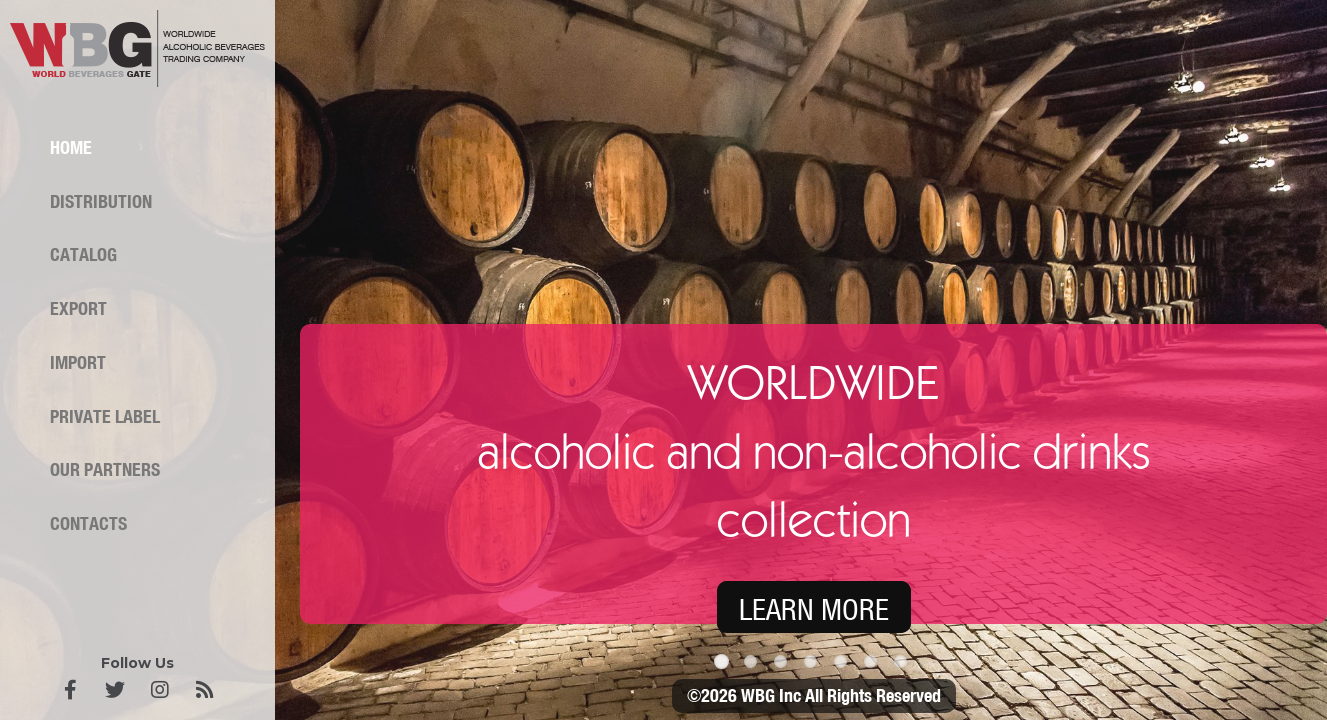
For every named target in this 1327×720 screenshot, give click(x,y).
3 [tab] (784, 665)
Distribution (101, 202)
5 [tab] (844, 665)
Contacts (88, 524)
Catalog (83, 255)
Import (78, 363)
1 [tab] (724, 665)
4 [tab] (814, 665)
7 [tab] (904, 665)
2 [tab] (754, 665)
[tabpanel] (663, 360)
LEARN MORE (814, 609)
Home (71, 148)
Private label (105, 417)
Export (78, 309)
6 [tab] (874, 665)
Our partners (105, 470)
